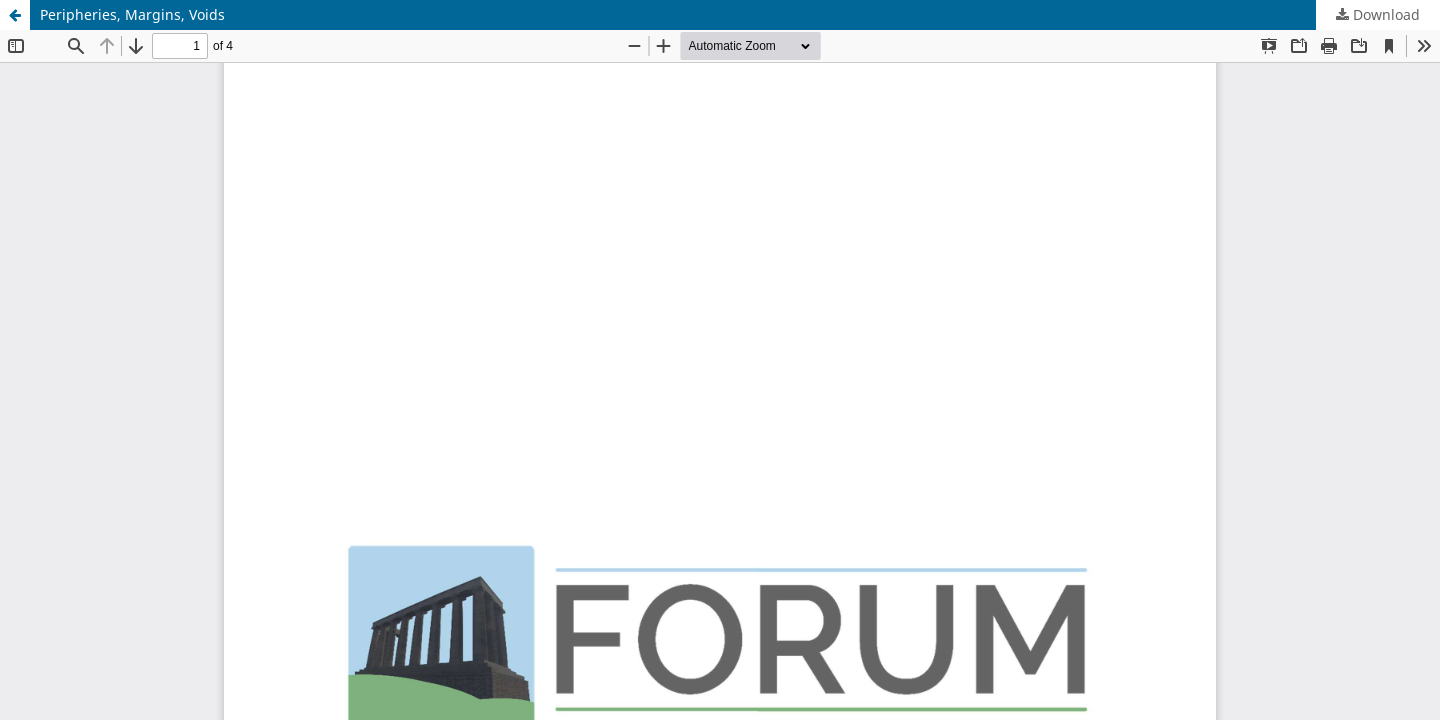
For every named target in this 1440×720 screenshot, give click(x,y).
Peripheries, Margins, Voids (132, 14)
